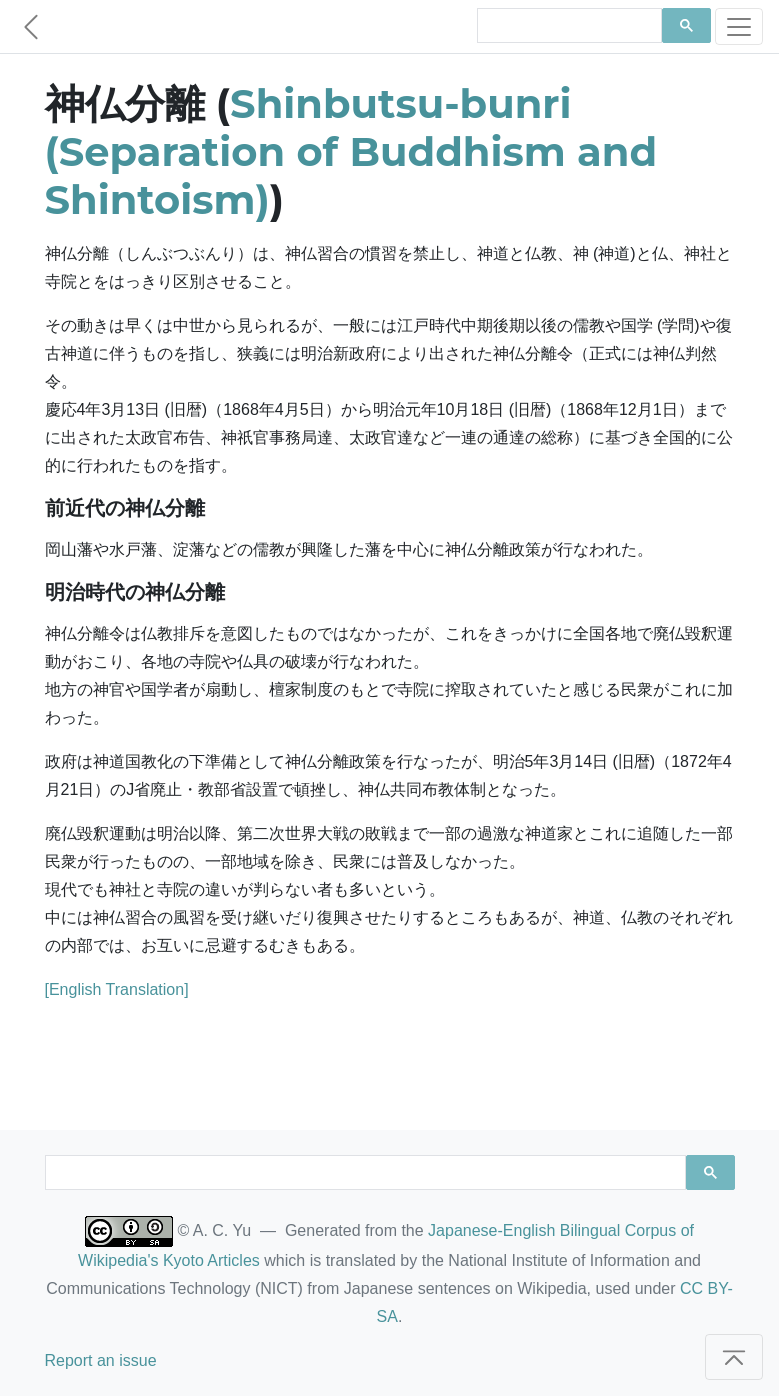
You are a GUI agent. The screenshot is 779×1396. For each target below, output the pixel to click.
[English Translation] (117, 989)
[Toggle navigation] (739, 26)
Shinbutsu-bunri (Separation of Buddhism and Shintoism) (351, 151)
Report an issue (101, 1360)
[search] (567, 26)
